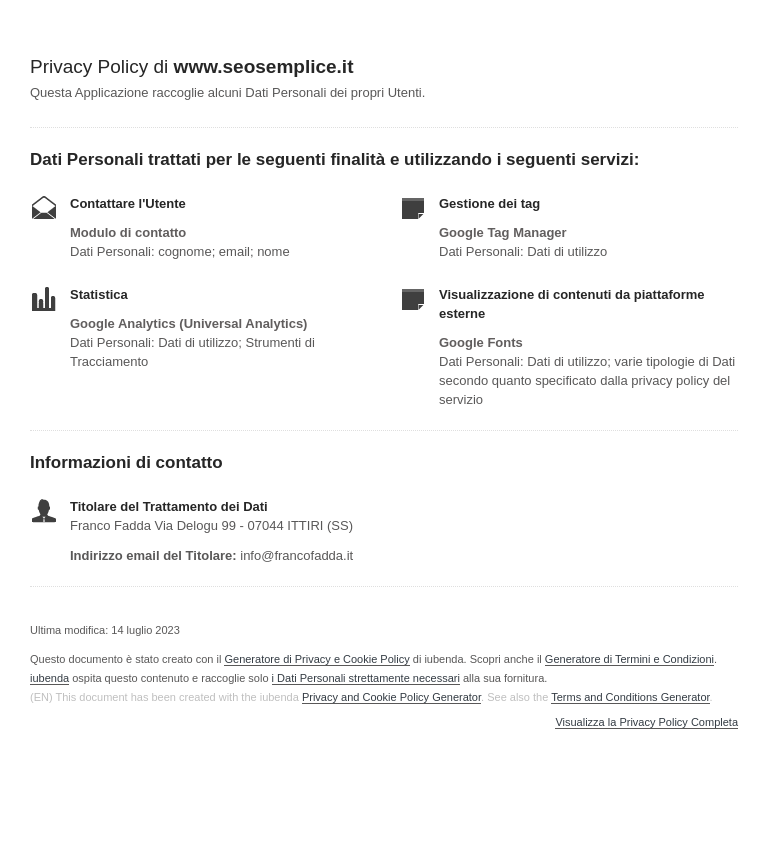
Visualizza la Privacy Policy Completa (646, 722)
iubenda (49, 678)
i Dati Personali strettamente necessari (366, 678)
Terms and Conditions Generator (630, 697)
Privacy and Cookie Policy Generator (391, 697)
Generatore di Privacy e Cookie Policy (316, 659)
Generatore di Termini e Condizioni (629, 659)
